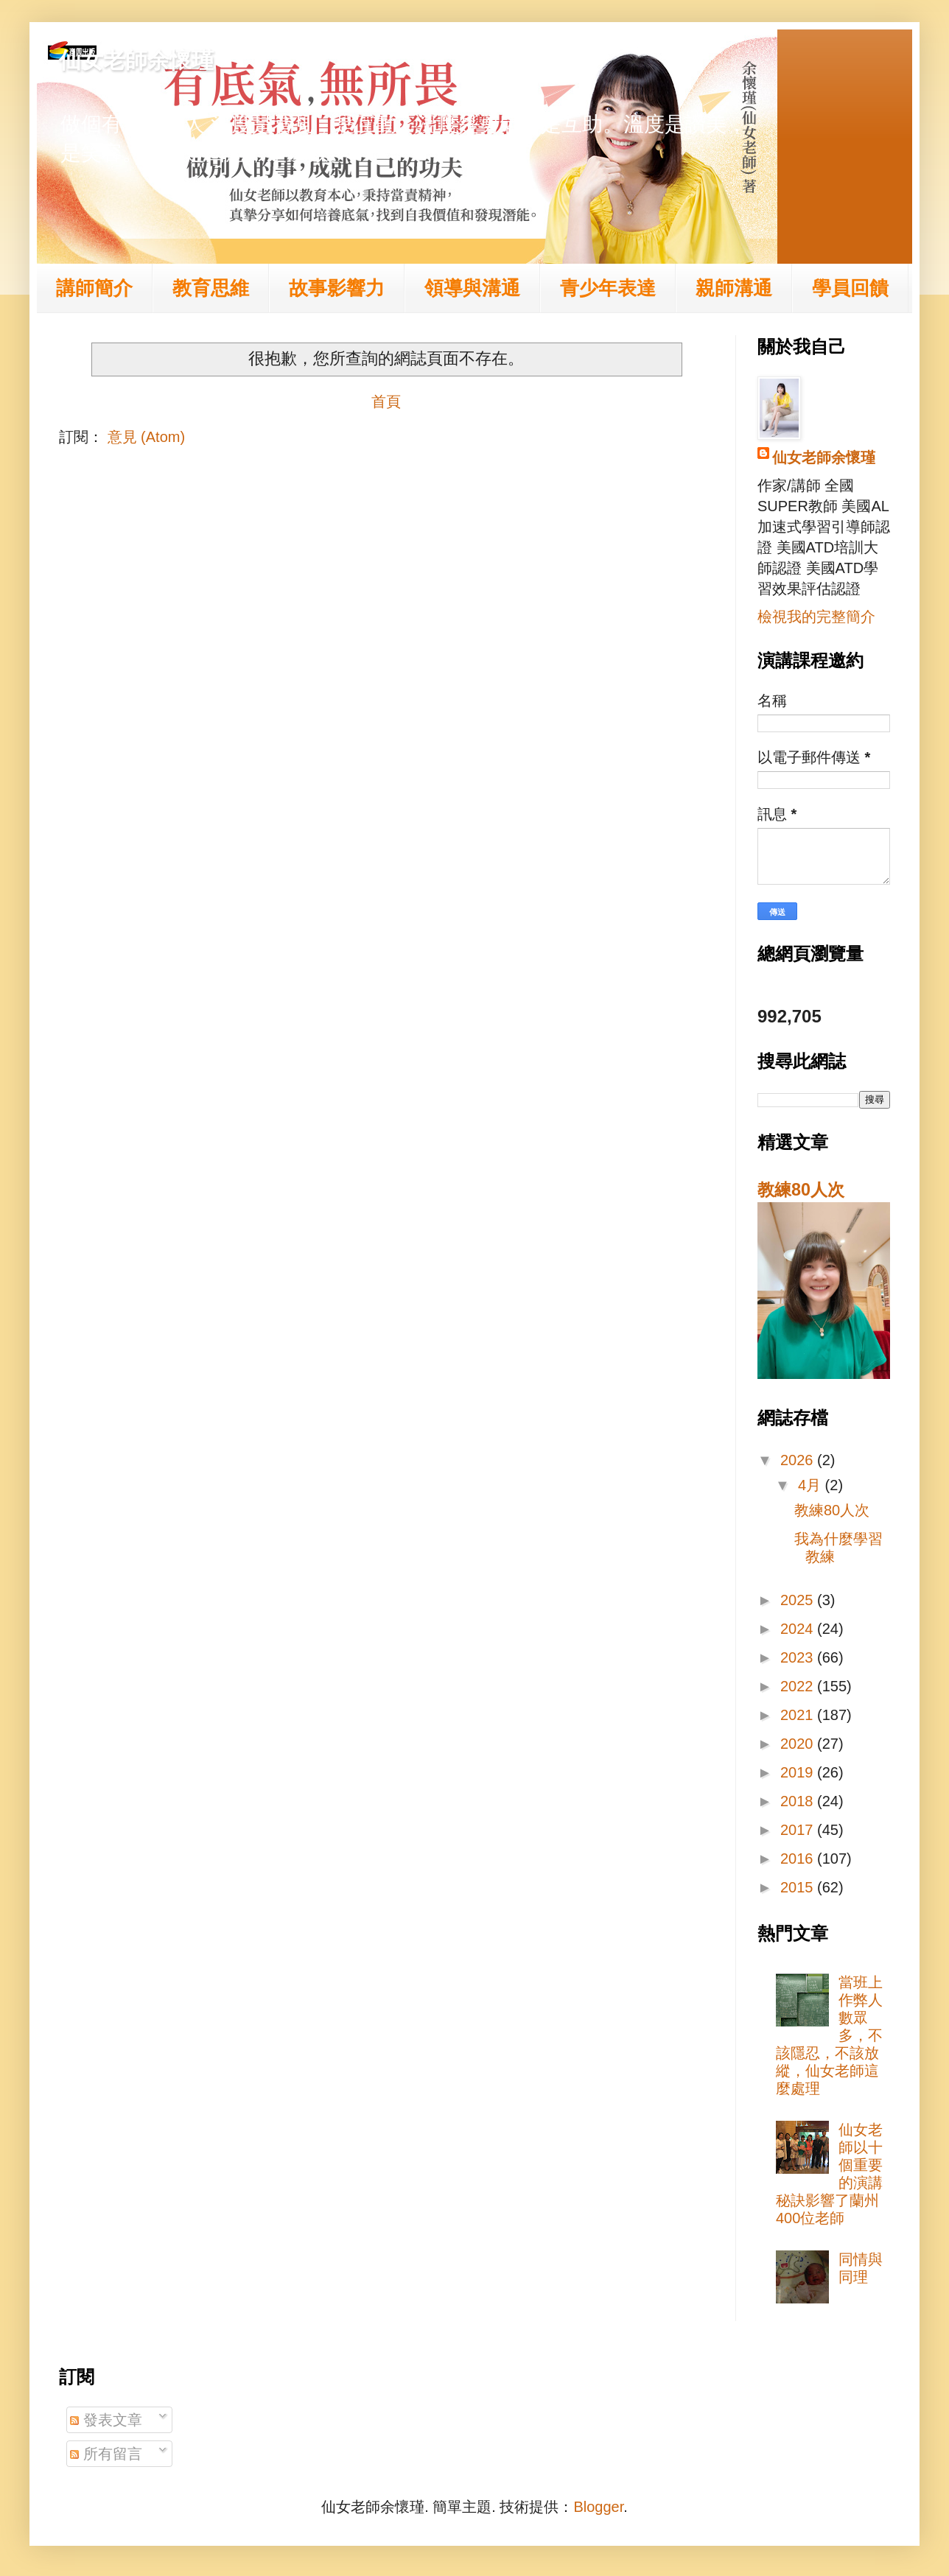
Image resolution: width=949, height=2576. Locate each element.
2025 (798, 1600)
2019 (798, 1772)
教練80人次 (800, 1189)
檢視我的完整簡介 (816, 616)
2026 (798, 1460)
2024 (798, 1629)
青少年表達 (608, 288)
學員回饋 (850, 288)
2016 (798, 1858)
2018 (798, 1801)
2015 (798, 1887)
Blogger (598, 2507)
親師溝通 (734, 288)
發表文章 (106, 2420)
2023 (798, 1657)
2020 (798, 1744)
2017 (798, 1830)
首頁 (386, 401)
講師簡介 (94, 288)
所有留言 (106, 2454)
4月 (811, 1485)
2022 (798, 1686)
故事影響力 (337, 288)
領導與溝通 (472, 288)
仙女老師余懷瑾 (136, 60)
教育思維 (210, 288)
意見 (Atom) (147, 437)
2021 (798, 1715)
